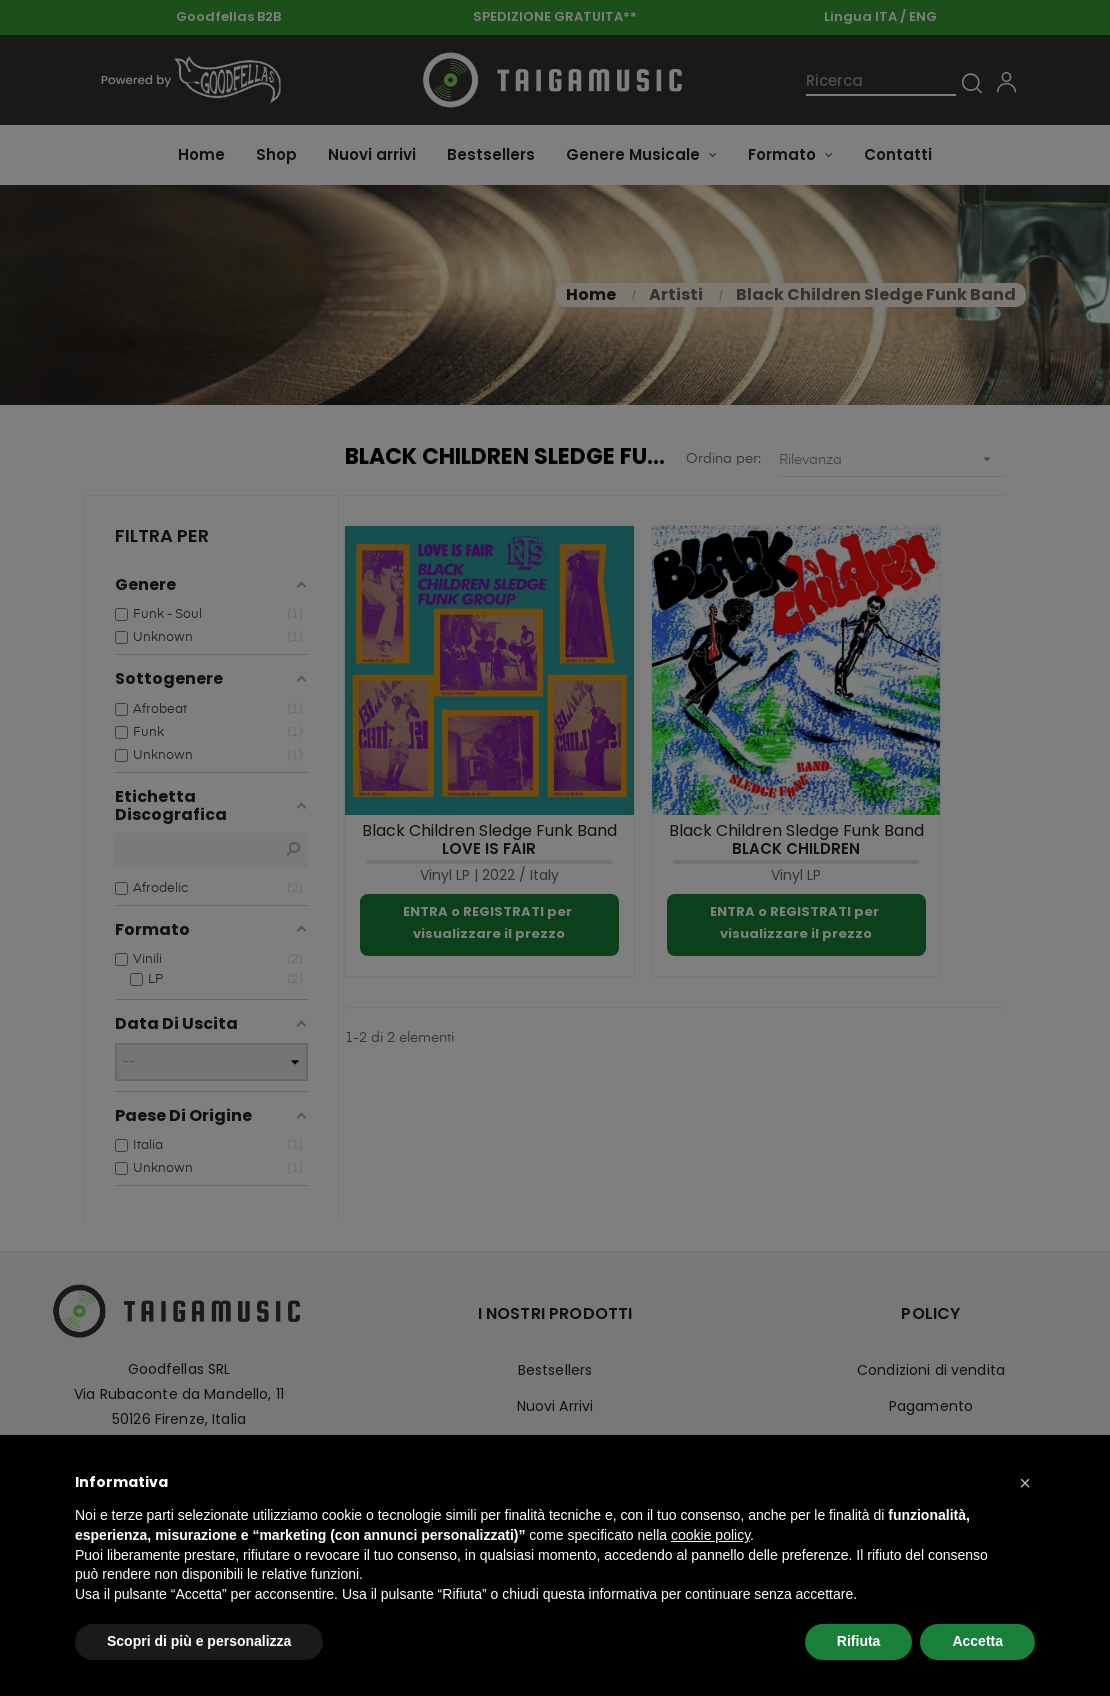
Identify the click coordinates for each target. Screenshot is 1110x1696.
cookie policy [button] (710, 1535)
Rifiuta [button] (859, 1641)
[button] (1025, 1483)
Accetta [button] (977, 1641)
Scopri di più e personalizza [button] (199, 1641)
